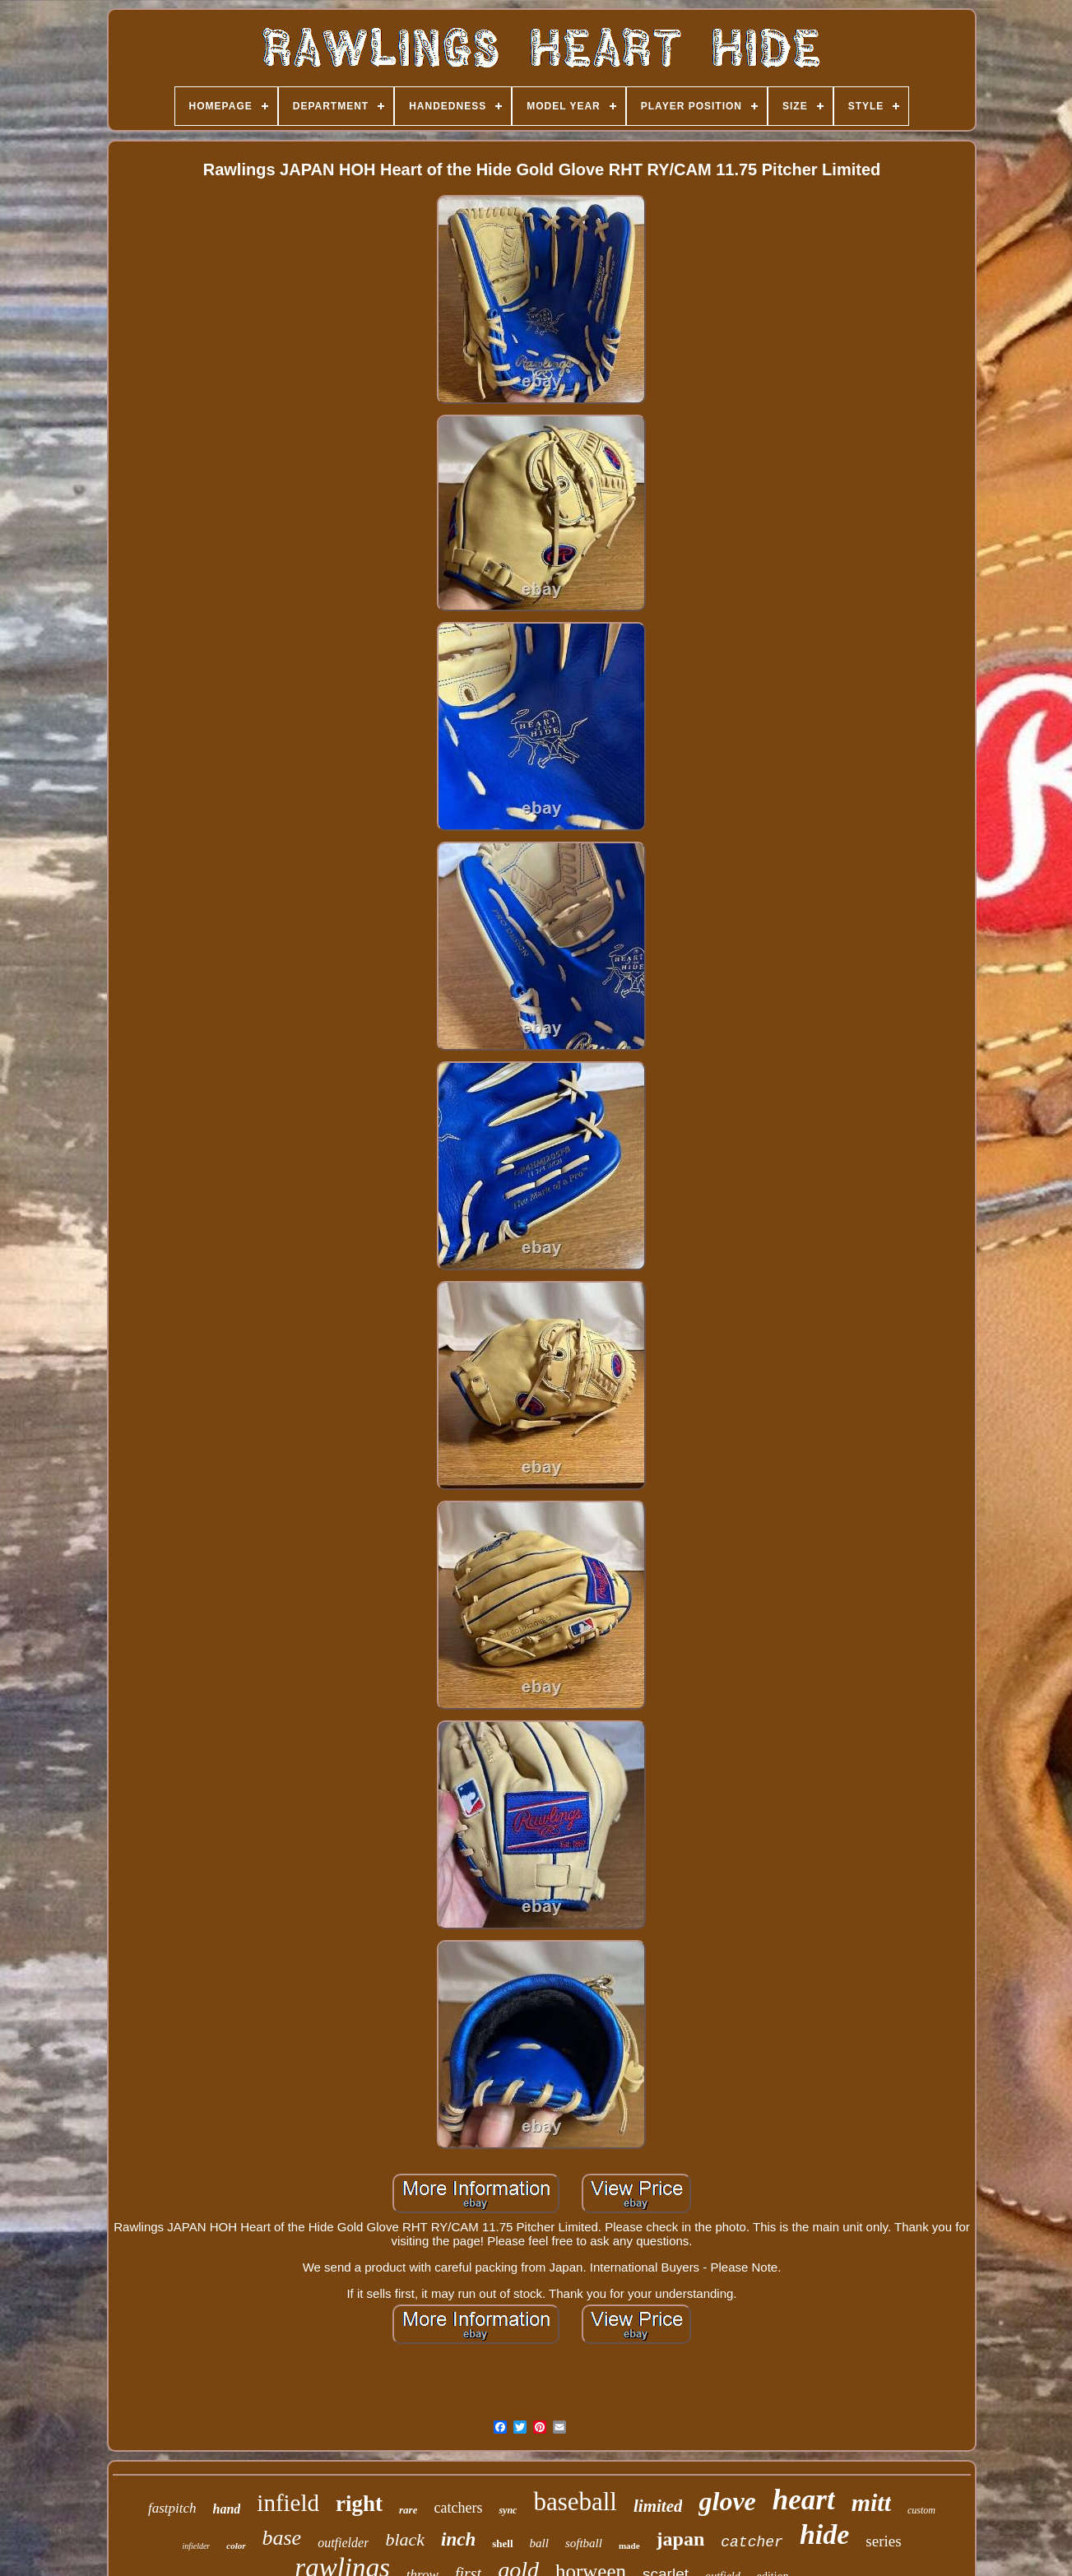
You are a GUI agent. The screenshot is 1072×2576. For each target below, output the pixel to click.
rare (408, 2510)
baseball (575, 2501)
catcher (752, 2542)
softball (583, 2543)
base (282, 2538)
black (405, 2539)
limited (658, 2506)
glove (726, 2501)
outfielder (343, 2543)
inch (458, 2539)
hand (227, 2509)
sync (508, 2510)
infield (288, 2503)
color (235, 2545)
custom (921, 2510)
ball (539, 2543)
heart (804, 2500)
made (629, 2545)
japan (681, 2539)
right (359, 2503)
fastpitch (172, 2508)
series (883, 2541)
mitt (871, 2502)
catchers (458, 2507)
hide (824, 2534)
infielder (196, 2545)
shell (502, 2543)
